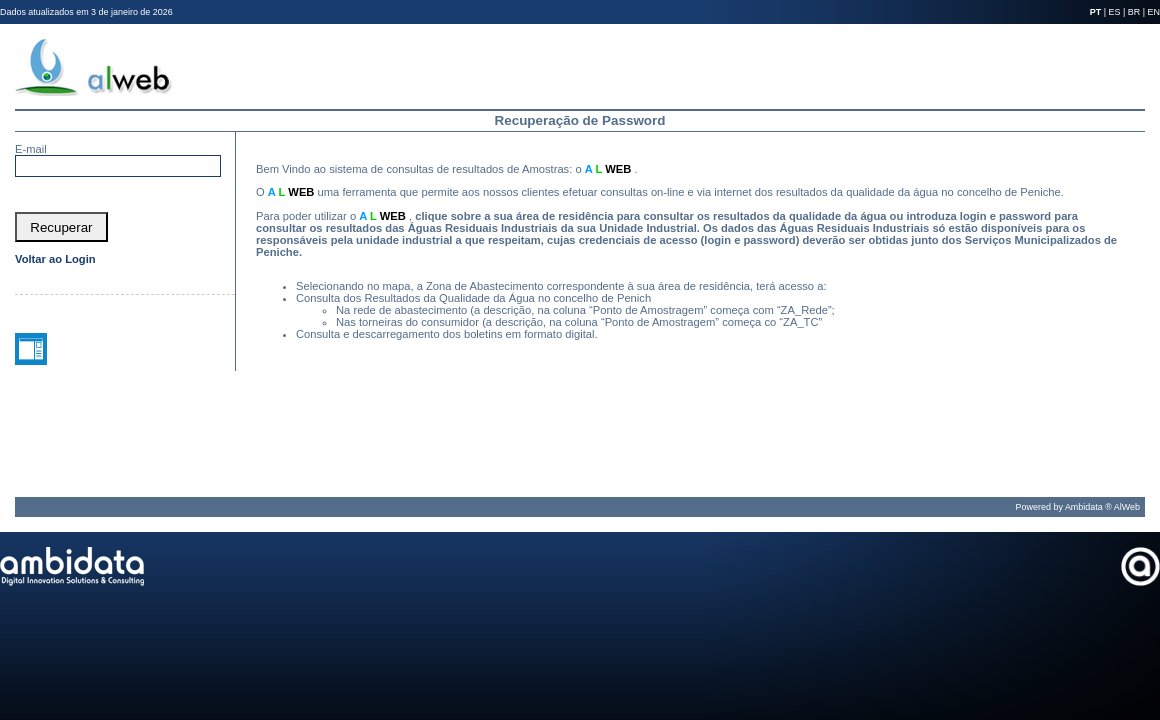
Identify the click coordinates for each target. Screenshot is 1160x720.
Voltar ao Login (55, 259)
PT (1095, 12)
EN (1154, 12)
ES (1115, 12)
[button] (61, 227)
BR (1134, 12)
